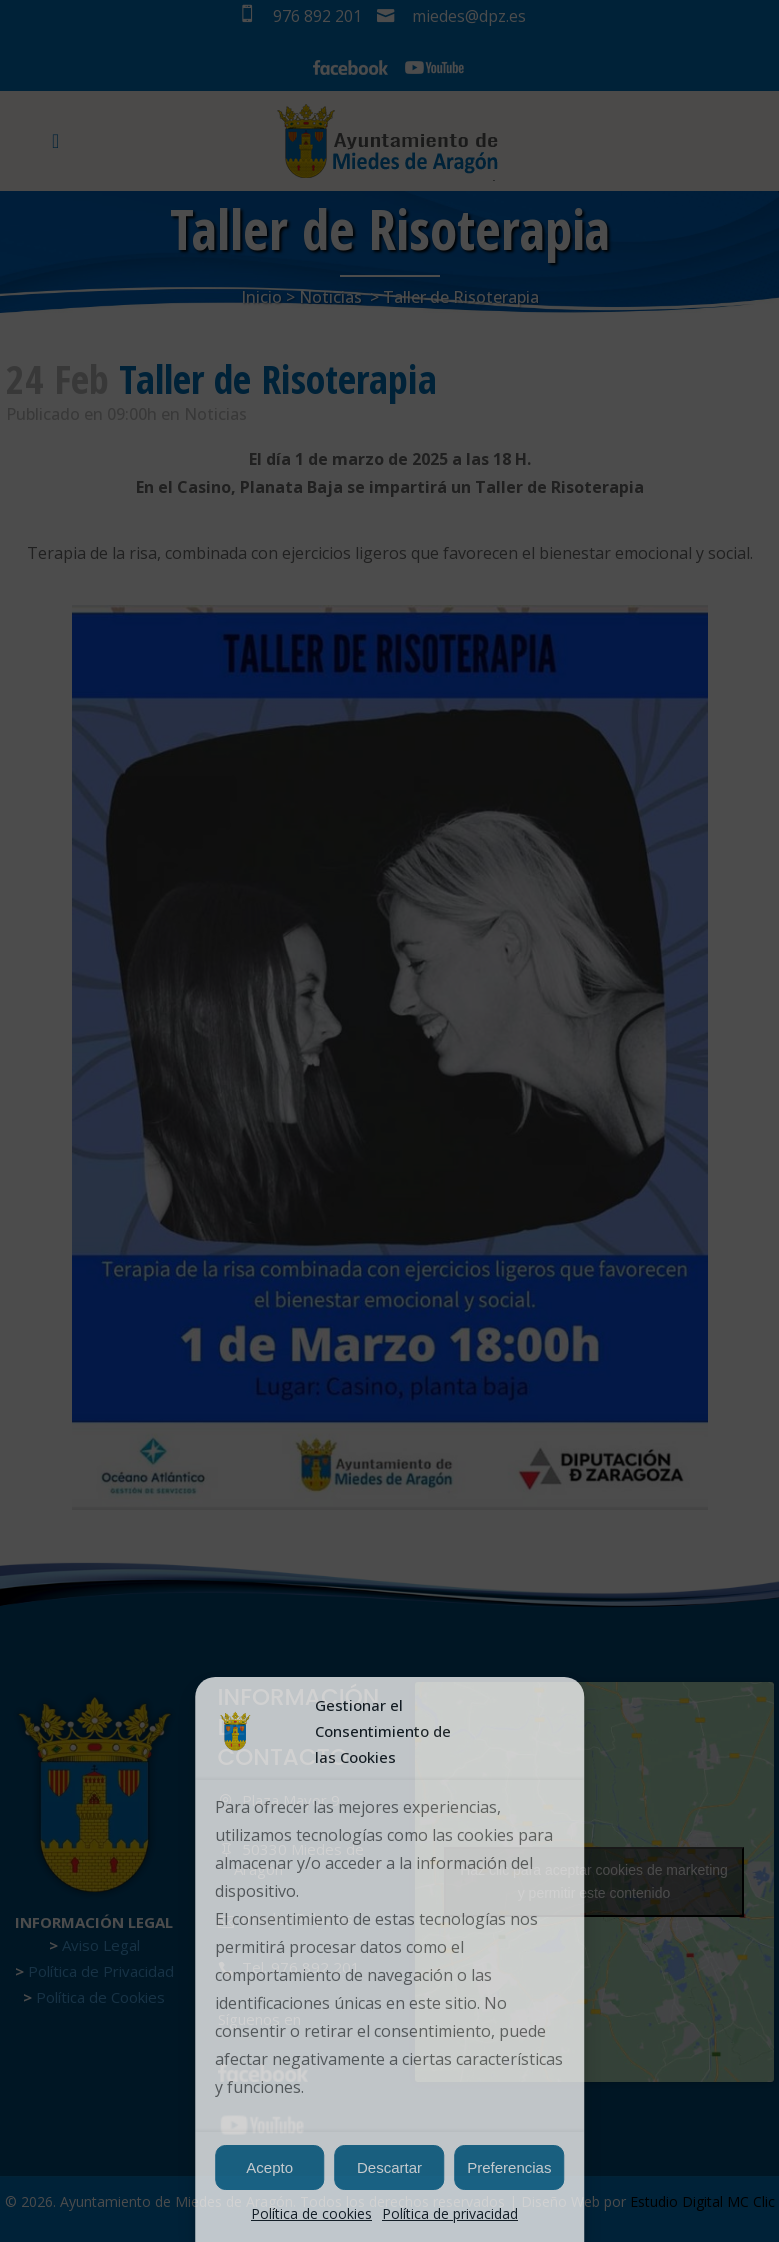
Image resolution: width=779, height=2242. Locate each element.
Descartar (389, 2167)
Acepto (269, 2167)
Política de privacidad (450, 2213)
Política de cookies (311, 2213)
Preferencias (509, 2167)
